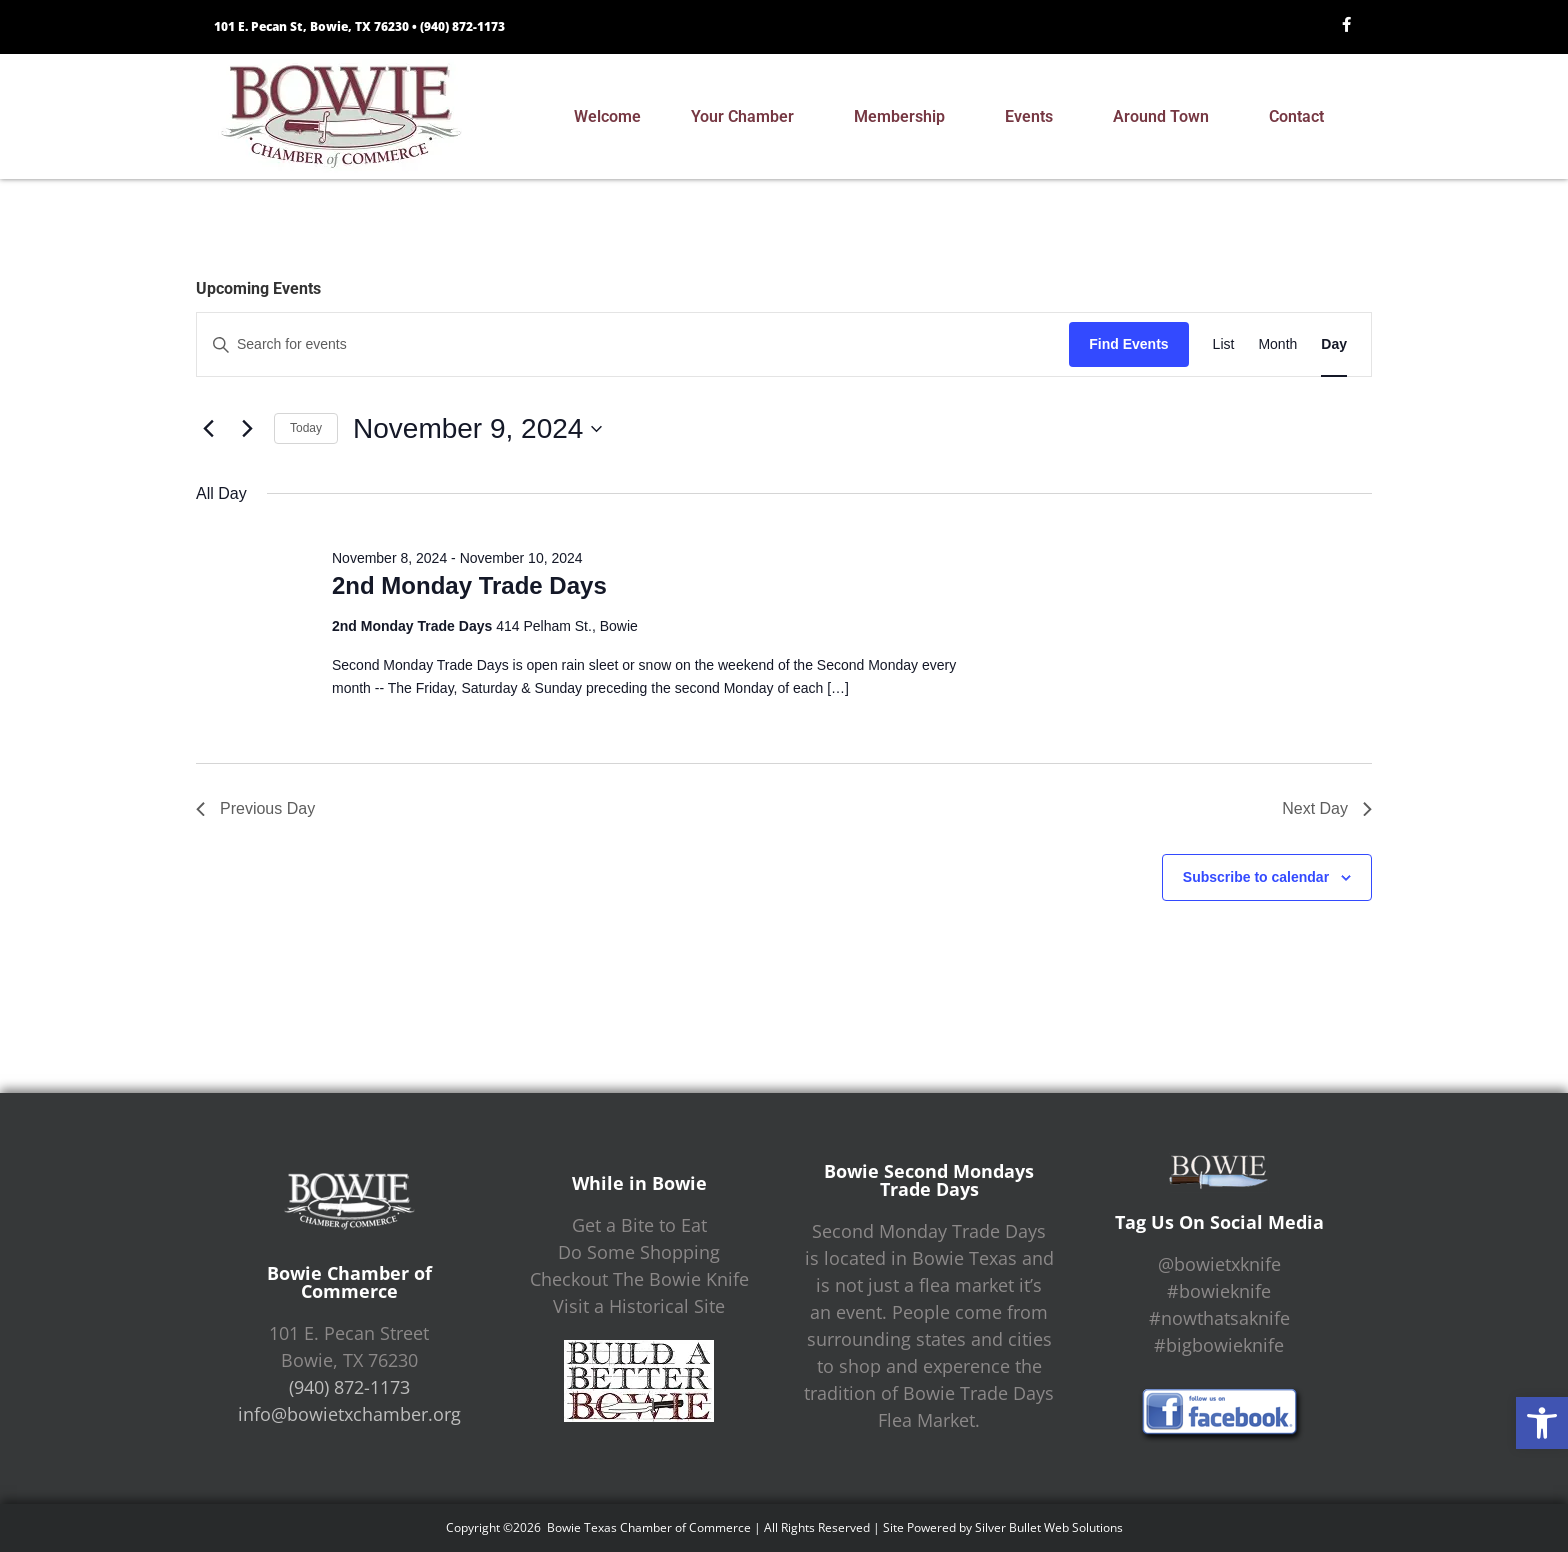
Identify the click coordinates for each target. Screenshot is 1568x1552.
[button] (1542, 1423)
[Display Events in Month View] (1277, 344)
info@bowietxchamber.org (349, 1414)
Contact (1301, 117)
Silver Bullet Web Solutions (1049, 1527)
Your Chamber (747, 117)
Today (306, 428)
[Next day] (247, 429)
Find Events (1128, 344)
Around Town (1166, 117)
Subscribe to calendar (1256, 877)
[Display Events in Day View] (1334, 344)
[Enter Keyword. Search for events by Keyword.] (633, 344)
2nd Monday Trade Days (469, 585)
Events (1034, 117)
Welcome (607, 116)
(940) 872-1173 (462, 26)
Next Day (1327, 808)
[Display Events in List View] (1224, 344)
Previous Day (255, 808)
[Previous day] (208, 429)
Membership (904, 117)
